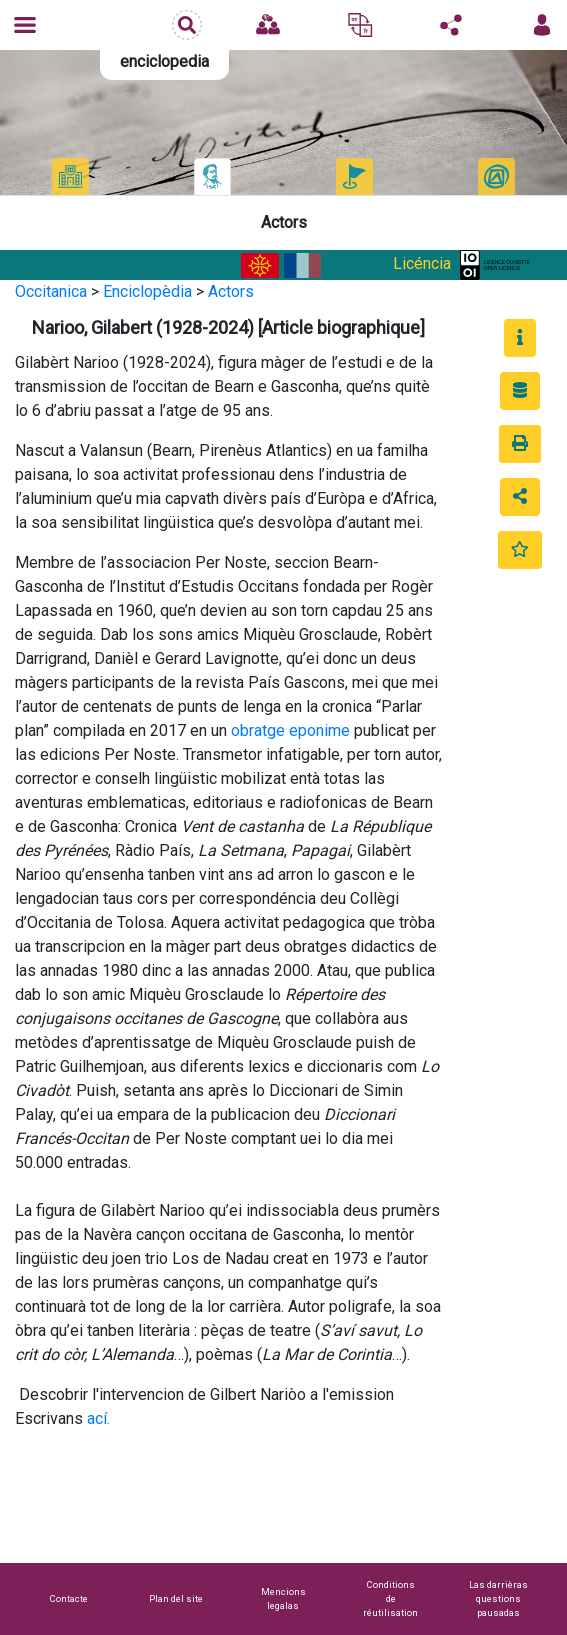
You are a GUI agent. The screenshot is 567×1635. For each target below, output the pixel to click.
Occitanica (51, 291)
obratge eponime (290, 730)
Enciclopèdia (147, 291)
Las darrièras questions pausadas (498, 1598)
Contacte (69, 1598)
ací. (98, 1418)
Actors (231, 291)
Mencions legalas (283, 1598)
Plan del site (176, 1598)
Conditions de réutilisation (390, 1598)
